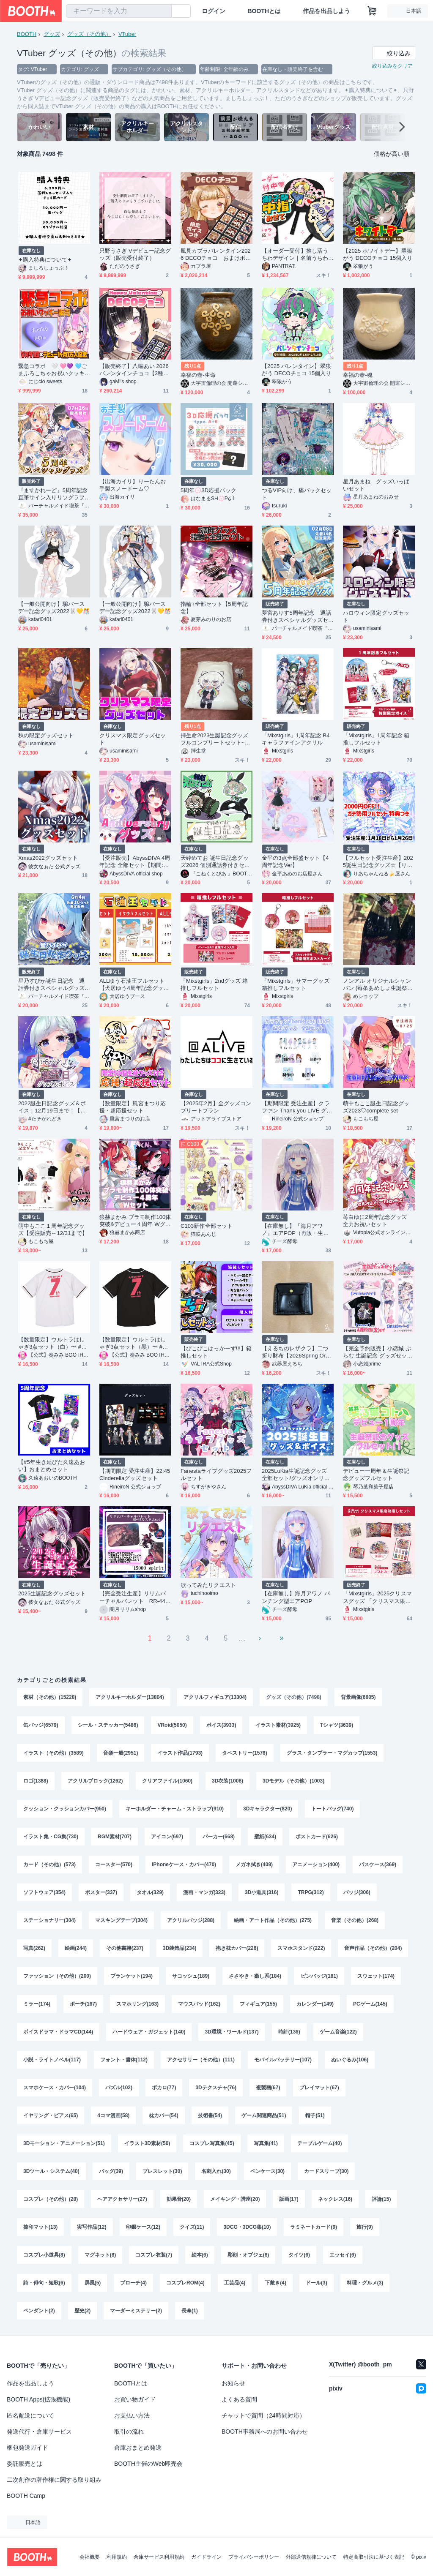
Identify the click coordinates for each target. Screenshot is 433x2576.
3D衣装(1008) (227, 1781)
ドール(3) (316, 2283)
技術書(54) (210, 2115)
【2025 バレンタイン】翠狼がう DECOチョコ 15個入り (297, 369)
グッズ (52, 34)
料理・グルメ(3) (365, 2283)
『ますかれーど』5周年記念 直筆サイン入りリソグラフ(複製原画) (53, 494)
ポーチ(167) (83, 2004)
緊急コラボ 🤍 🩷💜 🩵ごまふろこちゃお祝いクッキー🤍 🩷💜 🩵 (52, 370)
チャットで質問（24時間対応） (263, 2415)
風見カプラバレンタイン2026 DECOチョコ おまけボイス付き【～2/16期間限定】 (216, 255)
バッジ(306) (356, 1892)
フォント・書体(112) (124, 2060)
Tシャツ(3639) (336, 1725)
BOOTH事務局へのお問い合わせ (265, 2431)
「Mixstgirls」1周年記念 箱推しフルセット (376, 739)
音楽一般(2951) (120, 1753)
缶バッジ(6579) (40, 1725)
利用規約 (117, 2557)
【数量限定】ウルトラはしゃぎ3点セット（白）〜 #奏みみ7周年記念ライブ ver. (52, 1343)
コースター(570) (113, 1864)
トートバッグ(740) (332, 1809)
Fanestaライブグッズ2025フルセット (216, 1474)
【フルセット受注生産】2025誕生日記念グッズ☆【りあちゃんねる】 (378, 862)
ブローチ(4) (133, 2283)
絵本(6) (200, 2255)
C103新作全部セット (207, 1226)
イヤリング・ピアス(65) (50, 2115)
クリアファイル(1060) (167, 1781)
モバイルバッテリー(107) (283, 2060)
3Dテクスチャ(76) (215, 2088)
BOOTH (26, 34)
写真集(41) (266, 2143)
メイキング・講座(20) (235, 2199)
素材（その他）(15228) (49, 1697)
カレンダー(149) (315, 2004)
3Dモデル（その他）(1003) (293, 1781)
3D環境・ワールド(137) (231, 2032)
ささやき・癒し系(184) (255, 1976)
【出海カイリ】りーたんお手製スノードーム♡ (132, 485)
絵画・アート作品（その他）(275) (273, 1920)
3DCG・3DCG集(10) (247, 2227)
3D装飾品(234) (179, 1948)
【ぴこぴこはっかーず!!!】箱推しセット (216, 1352)
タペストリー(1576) (244, 1753)
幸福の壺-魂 (358, 375)
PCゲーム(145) (370, 2004)
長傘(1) (189, 2311)
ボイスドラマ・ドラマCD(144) (58, 2032)
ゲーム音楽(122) (338, 2032)
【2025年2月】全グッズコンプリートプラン (216, 1107)
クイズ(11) (192, 2227)
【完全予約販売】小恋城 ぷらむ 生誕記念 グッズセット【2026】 (377, 1352)
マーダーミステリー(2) (136, 2311)
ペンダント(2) (39, 2311)
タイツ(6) (299, 2255)
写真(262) (34, 1948)
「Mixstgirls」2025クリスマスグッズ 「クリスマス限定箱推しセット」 (377, 1597)
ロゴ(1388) (35, 1781)
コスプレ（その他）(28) (50, 2199)
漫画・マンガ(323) (204, 1892)
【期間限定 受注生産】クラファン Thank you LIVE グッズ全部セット (297, 1107)
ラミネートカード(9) (313, 2227)
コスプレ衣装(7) (153, 2255)
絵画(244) (76, 1948)
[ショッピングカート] (372, 11)
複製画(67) (268, 2088)
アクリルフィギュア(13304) (215, 1697)
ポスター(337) (101, 1892)
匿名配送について (30, 2415)
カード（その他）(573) (49, 1864)
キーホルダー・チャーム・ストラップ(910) (175, 1809)
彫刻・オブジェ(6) (248, 2255)
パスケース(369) (377, 1864)
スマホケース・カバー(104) (54, 2088)
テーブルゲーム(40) (319, 2143)
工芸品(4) (235, 2283)
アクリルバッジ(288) (190, 1920)
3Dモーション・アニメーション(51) (64, 2143)
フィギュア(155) (258, 2004)
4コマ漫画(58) (113, 2115)
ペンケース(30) (267, 2171)
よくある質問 (239, 2399)
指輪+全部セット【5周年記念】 (214, 607)
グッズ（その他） (89, 34)
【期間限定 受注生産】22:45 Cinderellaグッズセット (134, 1474)
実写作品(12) (91, 2227)
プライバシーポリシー (253, 2557)
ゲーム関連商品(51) (263, 2115)
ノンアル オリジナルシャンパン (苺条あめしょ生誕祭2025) (378, 985)
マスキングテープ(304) (121, 1920)
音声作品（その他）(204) (373, 1948)
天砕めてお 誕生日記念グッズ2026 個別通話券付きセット (215, 862)
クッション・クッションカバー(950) (64, 1809)
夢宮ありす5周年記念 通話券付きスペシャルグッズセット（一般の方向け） (296, 617)
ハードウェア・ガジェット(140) (148, 2032)
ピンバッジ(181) (319, 1976)
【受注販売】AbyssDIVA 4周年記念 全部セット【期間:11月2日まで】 (134, 862)
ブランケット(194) (131, 1976)
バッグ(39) (111, 2171)
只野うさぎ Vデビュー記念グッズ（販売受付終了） (135, 254)
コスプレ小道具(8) (44, 2255)
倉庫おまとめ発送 (138, 2447)
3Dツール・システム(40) (51, 2171)
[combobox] (119, 11)
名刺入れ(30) (215, 2171)
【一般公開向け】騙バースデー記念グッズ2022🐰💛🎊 (54, 607)
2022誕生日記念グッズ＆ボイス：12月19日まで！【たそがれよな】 (52, 1107)
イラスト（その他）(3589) (53, 1753)
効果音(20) (179, 2199)
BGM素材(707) (115, 1837)
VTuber (127, 34)
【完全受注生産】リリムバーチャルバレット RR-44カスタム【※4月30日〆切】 (135, 1597)
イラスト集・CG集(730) (50, 1837)
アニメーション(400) (316, 1864)
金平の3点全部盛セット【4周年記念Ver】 (295, 861)
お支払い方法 (132, 2415)
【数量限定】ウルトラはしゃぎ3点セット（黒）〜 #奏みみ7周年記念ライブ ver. (133, 1343)
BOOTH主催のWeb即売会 (148, 2463)
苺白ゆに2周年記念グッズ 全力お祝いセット (377, 1220)
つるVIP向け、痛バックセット (297, 494)
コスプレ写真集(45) (211, 2143)
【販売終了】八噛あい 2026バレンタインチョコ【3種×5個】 (134, 370)
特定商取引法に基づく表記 (373, 2557)
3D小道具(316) (261, 1892)
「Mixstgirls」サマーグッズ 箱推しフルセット (295, 984)
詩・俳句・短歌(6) (44, 2283)
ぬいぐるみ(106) (349, 2060)
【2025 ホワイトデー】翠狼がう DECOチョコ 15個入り (378, 254)
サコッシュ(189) (190, 1976)
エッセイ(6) (342, 2255)
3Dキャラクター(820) (267, 1809)
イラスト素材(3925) (278, 1725)
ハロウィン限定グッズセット (376, 616)
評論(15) (381, 2199)
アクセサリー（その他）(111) (201, 2060)
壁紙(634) (265, 1837)
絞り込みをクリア (392, 66)
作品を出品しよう (326, 11)
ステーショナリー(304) (49, 1920)
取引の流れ (129, 2431)
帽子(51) (314, 2115)
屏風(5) (93, 2283)
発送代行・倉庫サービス (39, 2431)
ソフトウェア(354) (44, 1892)
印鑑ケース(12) (143, 2227)
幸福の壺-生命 (198, 375)
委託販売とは (24, 2463)
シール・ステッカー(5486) (108, 1725)
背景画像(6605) (358, 1697)
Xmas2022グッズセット (48, 858)
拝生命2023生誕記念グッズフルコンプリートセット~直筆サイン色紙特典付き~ (215, 739)
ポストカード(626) (317, 1837)
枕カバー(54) (163, 2115)
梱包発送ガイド (27, 2447)
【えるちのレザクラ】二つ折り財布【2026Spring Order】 (297, 1352)
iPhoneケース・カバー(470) (184, 1864)
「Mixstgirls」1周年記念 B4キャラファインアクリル (296, 739)
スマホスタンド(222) (301, 1948)
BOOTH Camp (26, 2495)
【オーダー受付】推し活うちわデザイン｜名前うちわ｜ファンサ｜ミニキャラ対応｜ (295, 255)
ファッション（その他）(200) (57, 1976)
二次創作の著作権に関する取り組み (54, 2479)
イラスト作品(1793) (180, 1753)
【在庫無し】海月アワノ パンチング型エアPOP (296, 1597)
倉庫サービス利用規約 (159, 2557)
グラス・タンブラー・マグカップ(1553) (332, 1753)
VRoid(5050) (171, 1725)
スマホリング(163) (137, 2004)
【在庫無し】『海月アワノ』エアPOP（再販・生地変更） (295, 1230)
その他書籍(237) (124, 1948)
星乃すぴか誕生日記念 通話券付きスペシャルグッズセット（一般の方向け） (51, 985)
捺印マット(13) (40, 2227)
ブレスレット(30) (162, 2171)
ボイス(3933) (221, 1725)
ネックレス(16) (335, 2199)
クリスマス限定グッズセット (132, 739)
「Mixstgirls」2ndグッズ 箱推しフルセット (214, 984)
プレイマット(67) (319, 2088)
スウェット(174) (376, 1976)
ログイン (213, 11)
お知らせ (233, 2383)
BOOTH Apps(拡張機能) (38, 2399)
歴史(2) (82, 2311)
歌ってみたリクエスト (208, 1585)
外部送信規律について (311, 2557)
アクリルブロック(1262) (95, 1781)
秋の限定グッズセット (46, 735)
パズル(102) (118, 2088)
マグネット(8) (100, 2255)
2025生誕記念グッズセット (52, 1593)
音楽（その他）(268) (354, 1920)
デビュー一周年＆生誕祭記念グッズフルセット (376, 1474)
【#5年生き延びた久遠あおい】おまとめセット (51, 1465)
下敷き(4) (275, 2283)
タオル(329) (150, 1892)
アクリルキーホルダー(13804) (130, 1697)
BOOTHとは (264, 11)
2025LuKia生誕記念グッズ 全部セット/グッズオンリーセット (297, 1475)
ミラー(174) (36, 2004)
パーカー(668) (219, 1837)
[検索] (163, 11)
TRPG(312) (310, 1892)
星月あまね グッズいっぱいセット (376, 485)
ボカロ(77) (164, 2088)
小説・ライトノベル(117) (52, 2060)
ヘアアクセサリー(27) (122, 2199)
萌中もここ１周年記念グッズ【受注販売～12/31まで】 (53, 1229)
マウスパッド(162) (199, 2004)
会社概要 (89, 2557)
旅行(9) (364, 2227)
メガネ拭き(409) (254, 1864)
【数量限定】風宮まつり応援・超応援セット (132, 1107)
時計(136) (289, 2032)
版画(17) (288, 2199)
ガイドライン (206, 2557)
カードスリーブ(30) (326, 2171)
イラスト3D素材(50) (147, 2143)
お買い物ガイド (135, 2399)
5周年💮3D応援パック (208, 490)
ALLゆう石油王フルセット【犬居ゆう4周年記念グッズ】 (131, 985)
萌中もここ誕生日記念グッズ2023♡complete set (376, 1107)
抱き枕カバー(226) (237, 1948)
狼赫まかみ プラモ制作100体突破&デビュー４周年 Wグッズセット (135, 1221)
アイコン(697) (167, 1837)
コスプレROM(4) (185, 2283)
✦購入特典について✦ (45, 259)
